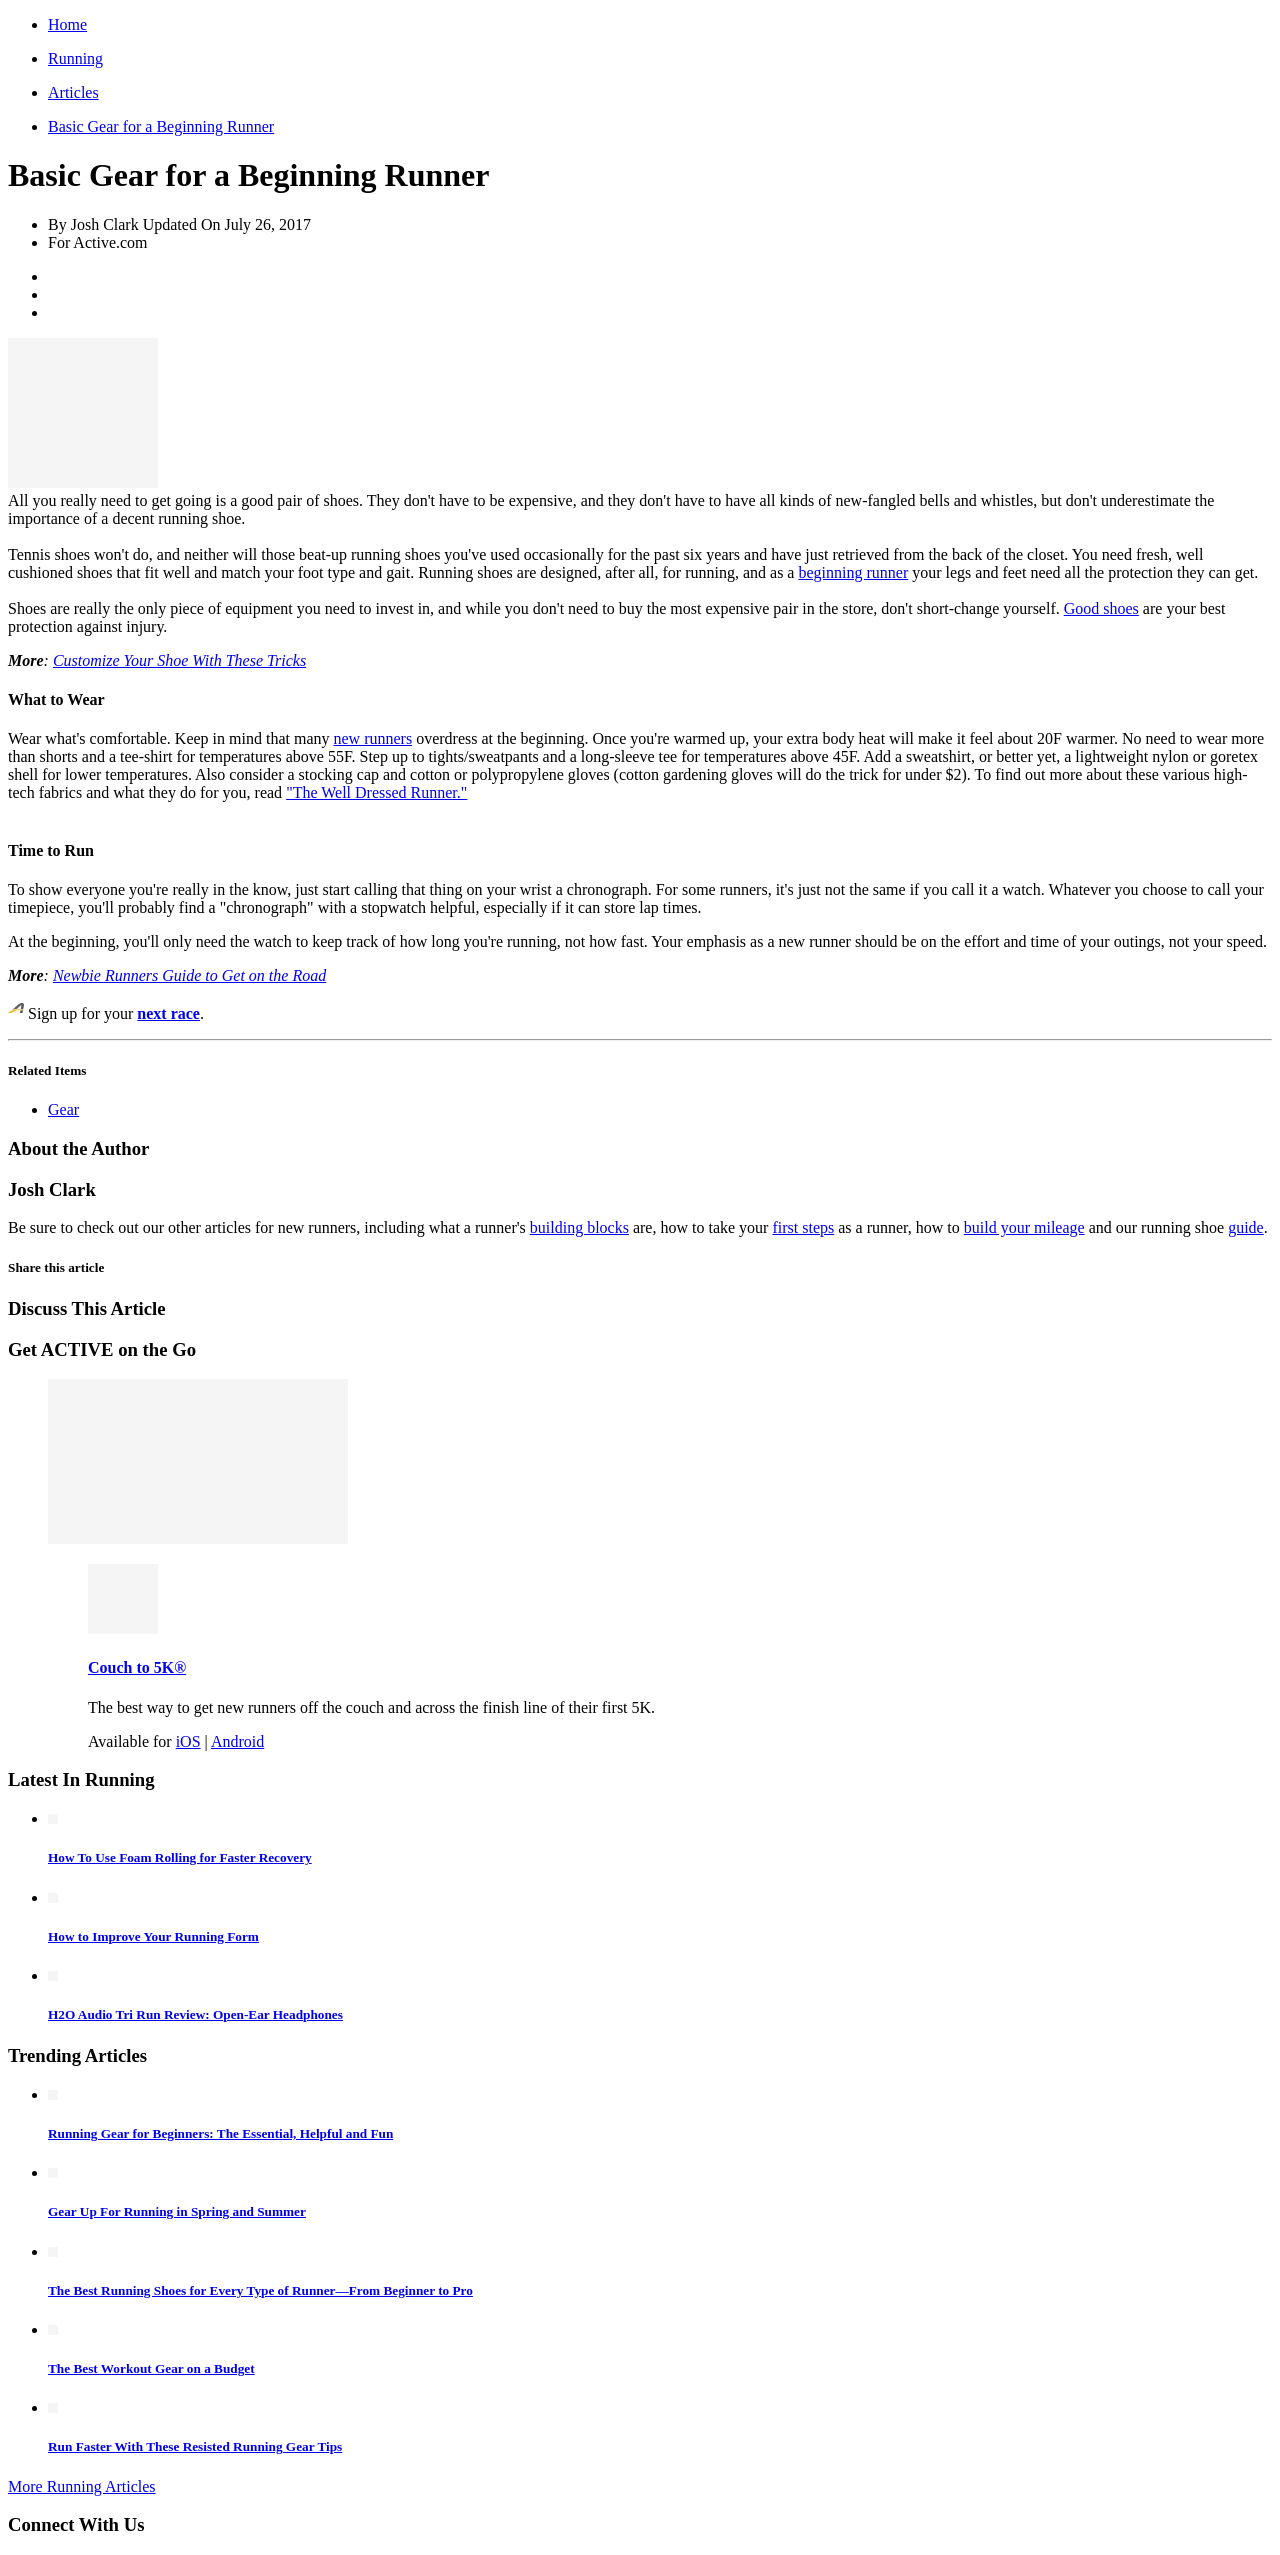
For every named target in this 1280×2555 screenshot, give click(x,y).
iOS (188, 1741)
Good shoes (1101, 608)
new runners (373, 738)
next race (168, 1013)
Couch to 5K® (137, 1667)
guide (1246, 1227)
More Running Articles (82, 2486)
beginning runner (853, 572)
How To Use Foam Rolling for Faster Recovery (180, 1857)
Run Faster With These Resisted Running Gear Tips (195, 2446)
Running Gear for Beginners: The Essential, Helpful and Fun (220, 2133)
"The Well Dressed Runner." (376, 792)
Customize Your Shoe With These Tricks (179, 660)
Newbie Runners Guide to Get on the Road (189, 975)
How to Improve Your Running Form (153, 1936)
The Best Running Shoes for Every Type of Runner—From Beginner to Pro (260, 2290)
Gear (63, 1109)
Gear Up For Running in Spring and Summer (177, 2211)
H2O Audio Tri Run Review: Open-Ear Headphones (195, 2014)
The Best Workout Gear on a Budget (151, 2368)
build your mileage (1024, 1227)
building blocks (579, 1227)
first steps (803, 1227)
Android (237, 1741)
